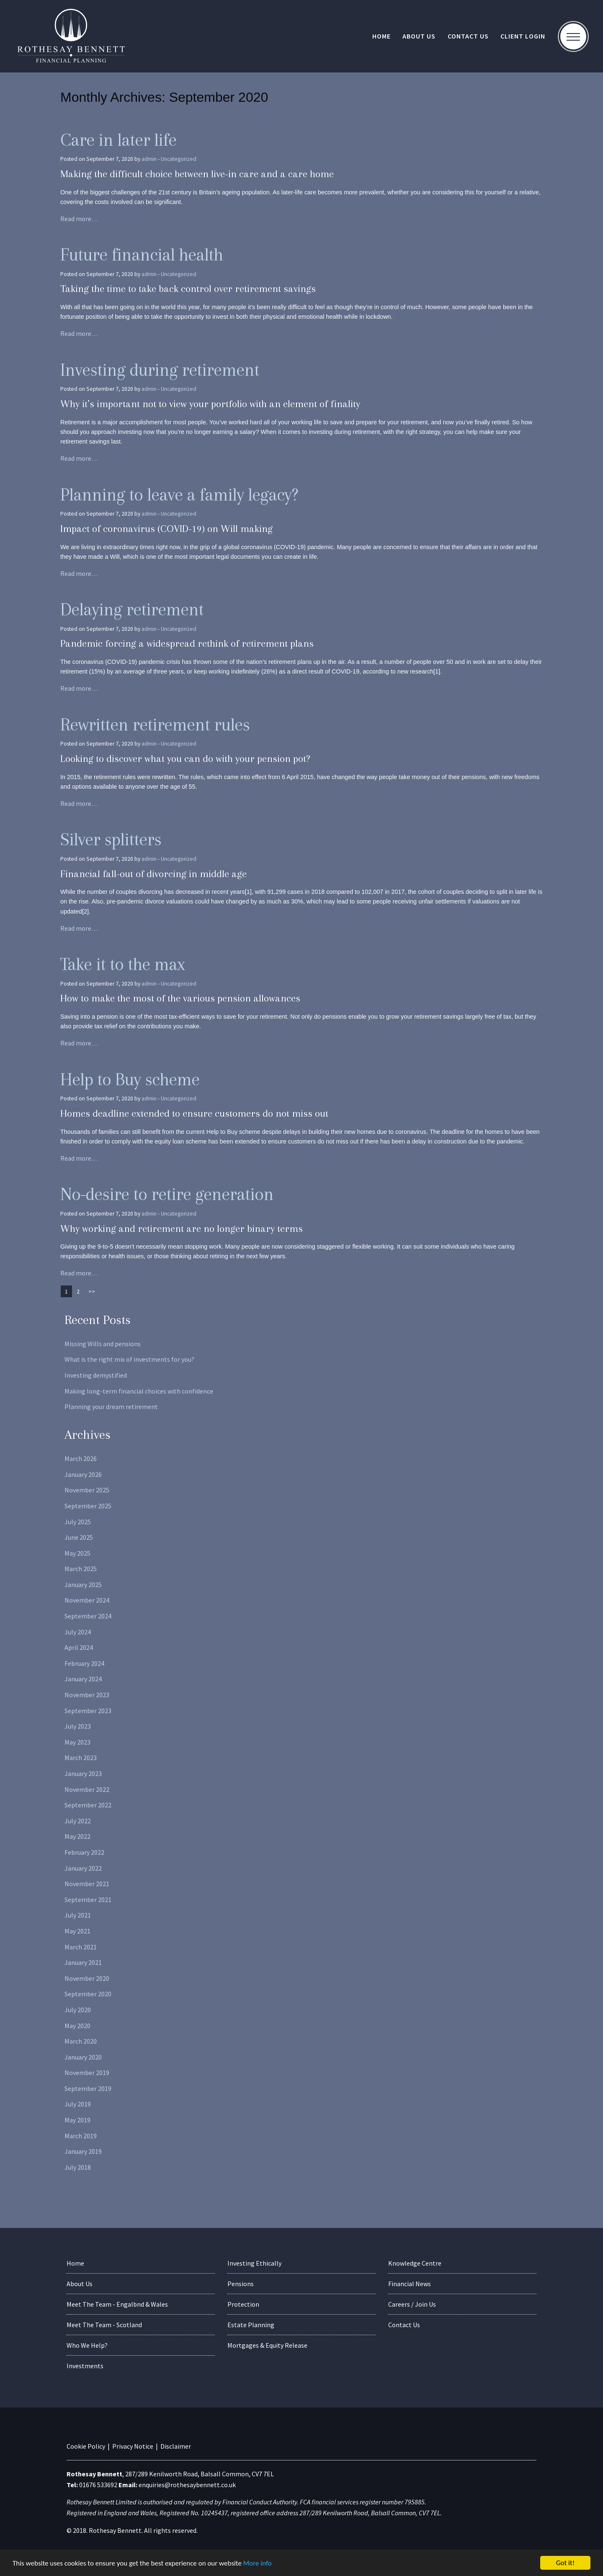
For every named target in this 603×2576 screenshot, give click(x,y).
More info (257, 2563)
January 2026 (83, 1474)
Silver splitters (110, 839)
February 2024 (84, 1663)
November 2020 (86, 1978)
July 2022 (77, 1821)
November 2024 (86, 1600)
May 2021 (77, 1931)
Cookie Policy (86, 2446)
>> (91, 1291)
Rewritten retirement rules (155, 724)
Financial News (409, 2283)
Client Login (522, 36)
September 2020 (87, 1994)
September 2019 (87, 2088)
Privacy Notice (132, 2446)
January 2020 (83, 2057)
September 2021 (87, 1899)
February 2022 (84, 1852)
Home (381, 36)
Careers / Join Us (412, 2304)
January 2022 (83, 1868)
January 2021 (83, 1962)
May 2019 (77, 2120)
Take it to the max (122, 964)
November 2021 (86, 1883)
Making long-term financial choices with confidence (138, 1391)
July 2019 (77, 2104)
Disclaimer (175, 2446)
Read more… (79, 218)
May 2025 (77, 1553)
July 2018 (77, 2167)
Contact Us (468, 36)
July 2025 (77, 1522)
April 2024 (78, 1647)
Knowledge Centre (414, 2263)
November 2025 (86, 1490)
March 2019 (80, 2136)
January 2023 (83, 1773)
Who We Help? (87, 2345)
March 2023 (80, 1757)
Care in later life (118, 139)
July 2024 (77, 1632)
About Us (419, 36)
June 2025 (78, 1537)
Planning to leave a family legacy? (179, 494)
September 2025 (87, 1506)
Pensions (240, 2283)
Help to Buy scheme (129, 1079)
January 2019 (83, 2151)
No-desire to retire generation (166, 1194)
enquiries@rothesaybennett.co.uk (187, 2484)
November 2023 (86, 1695)
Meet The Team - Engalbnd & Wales (117, 2304)
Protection (243, 2304)
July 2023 (77, 1726)
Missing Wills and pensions (102, 1344)
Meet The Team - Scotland (104, 2324)
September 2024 (87, 1616)
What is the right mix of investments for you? (129, 1359)
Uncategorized (178, 159)
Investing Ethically (254, 2263)
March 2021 (80, 1947)
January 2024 (83, 1679)
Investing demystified (95, 1375)
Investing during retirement (159, 369)
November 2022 (86, 1789)
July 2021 (77, 1915)
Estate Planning (250, 2324)
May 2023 (77, 1742)
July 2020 (77, 2010)
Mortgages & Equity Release (267, 2345)
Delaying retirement (132, 609)
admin (149, 159)
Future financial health (141, 254)
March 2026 (80, 1458)
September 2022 (87, 1805)
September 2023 (87, 1710)
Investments (85, 2366)
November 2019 (86, 2072)
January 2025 (83, 1584)
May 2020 (77, 2025)
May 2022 (77, 1836)
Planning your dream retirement (111, 1406)
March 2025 (80, 1568)
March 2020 (80, 2041)
